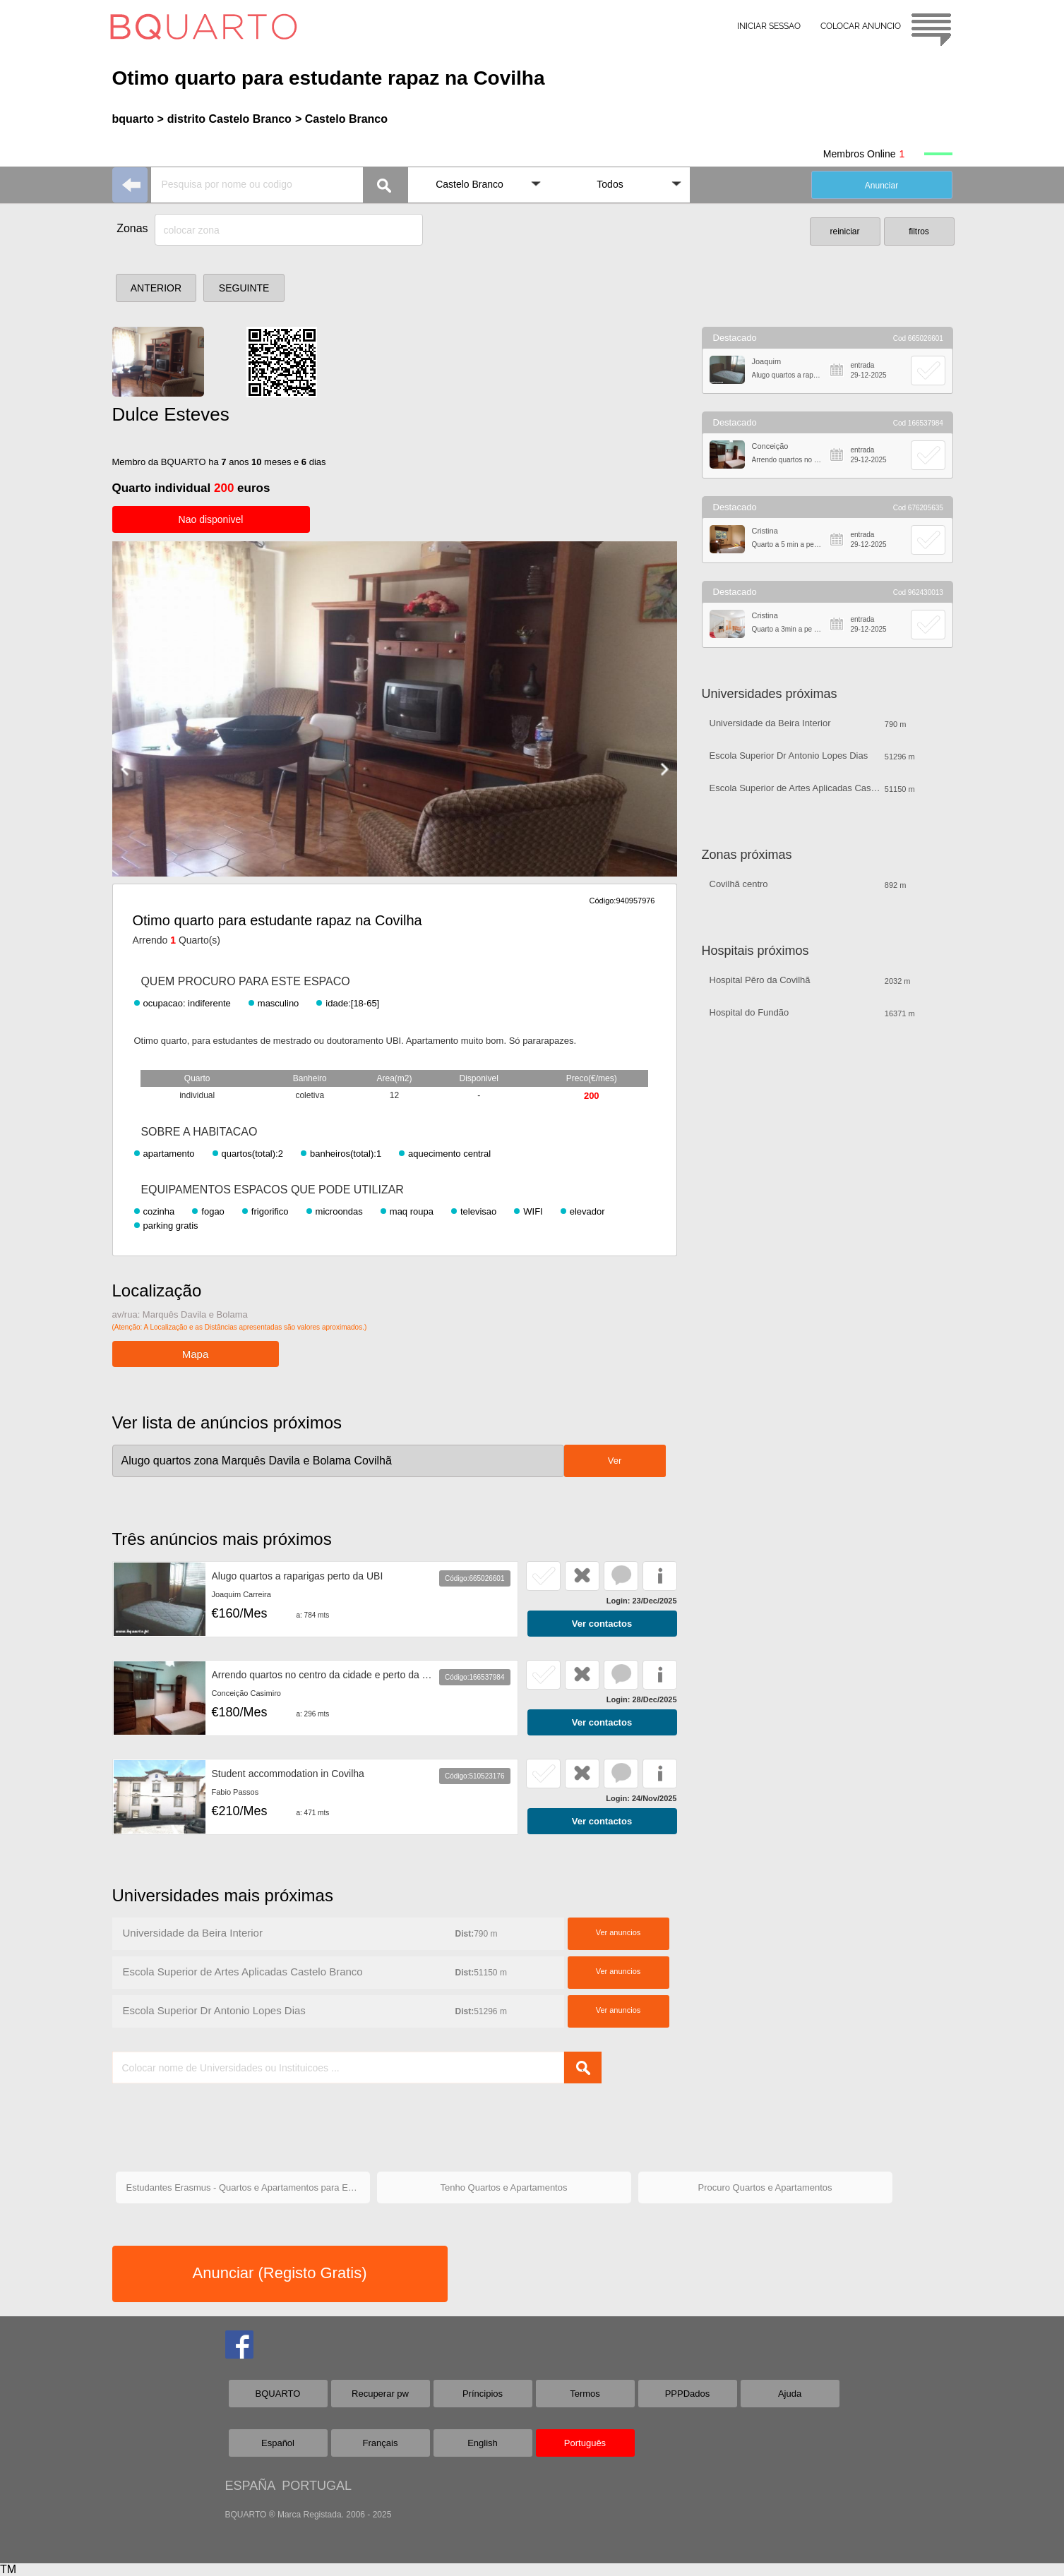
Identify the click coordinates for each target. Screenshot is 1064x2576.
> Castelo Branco (341, 119)
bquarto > (138, 119)
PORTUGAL (317, 2486)
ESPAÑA (250, 2486)
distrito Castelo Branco (229, 119)
